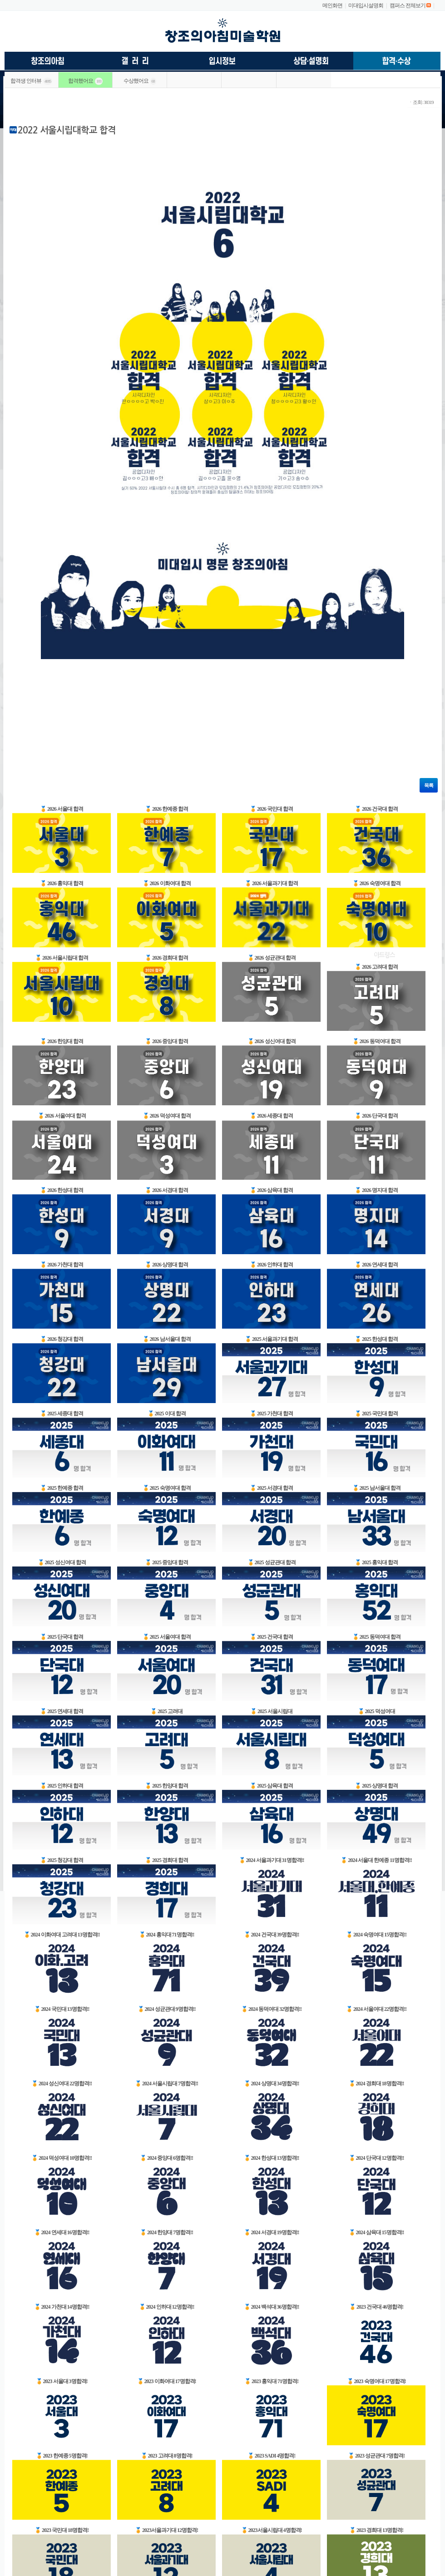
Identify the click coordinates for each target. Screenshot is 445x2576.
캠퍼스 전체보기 (407, 5)
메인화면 (332, 5)
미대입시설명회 (365, 5)
